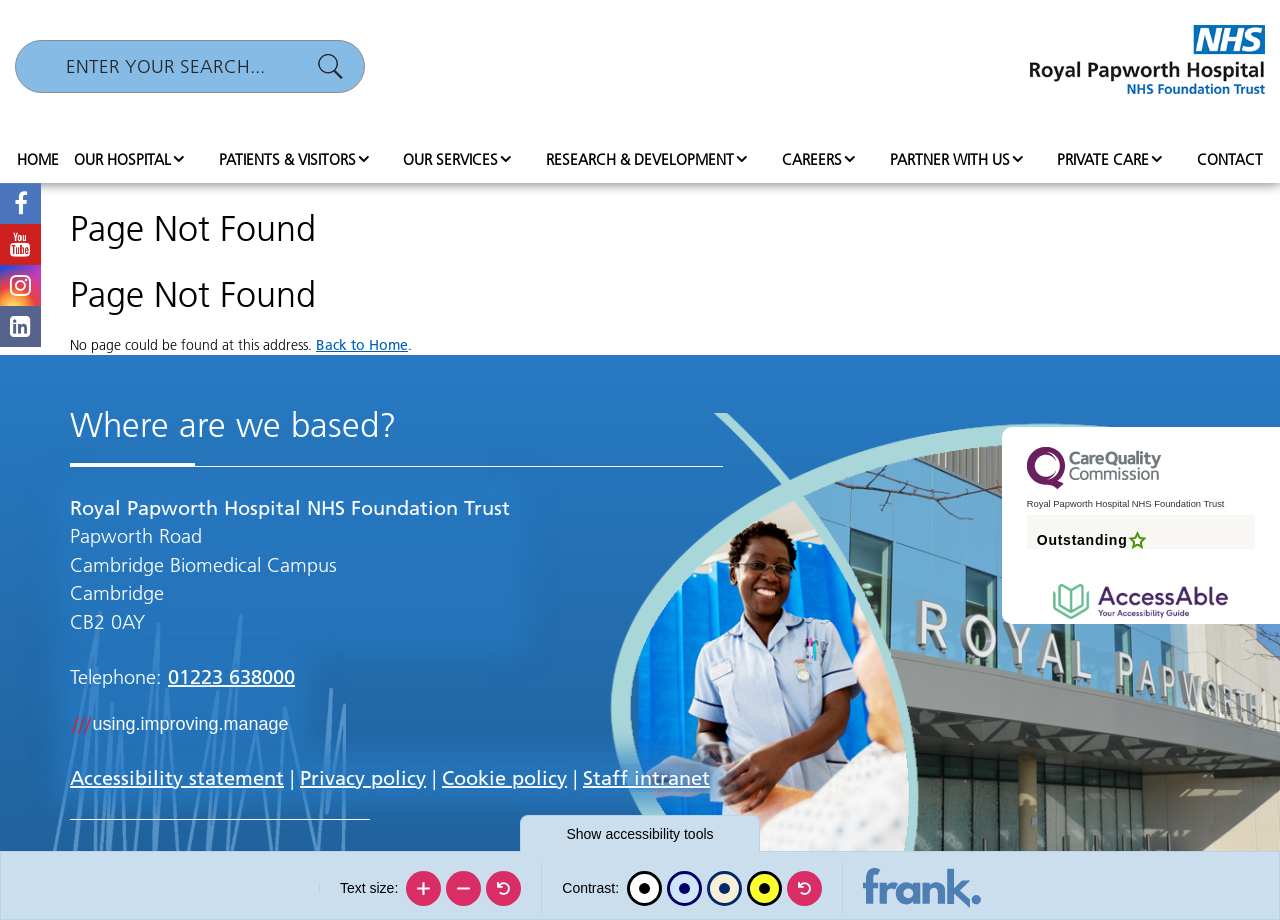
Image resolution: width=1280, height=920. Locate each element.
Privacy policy (363, 778)
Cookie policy (504, 778)
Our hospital (122, 159)
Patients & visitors (287, 159)
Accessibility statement (177, 778)
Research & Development (640, 159)
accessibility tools (639, 834)
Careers (812, 159)
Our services (450, 159)
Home (38, 159)
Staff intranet (646, 778)
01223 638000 (231, 677)
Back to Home (362, 345)
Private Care (1103, 159)
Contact (1230, 159)
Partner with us (950, 159)
